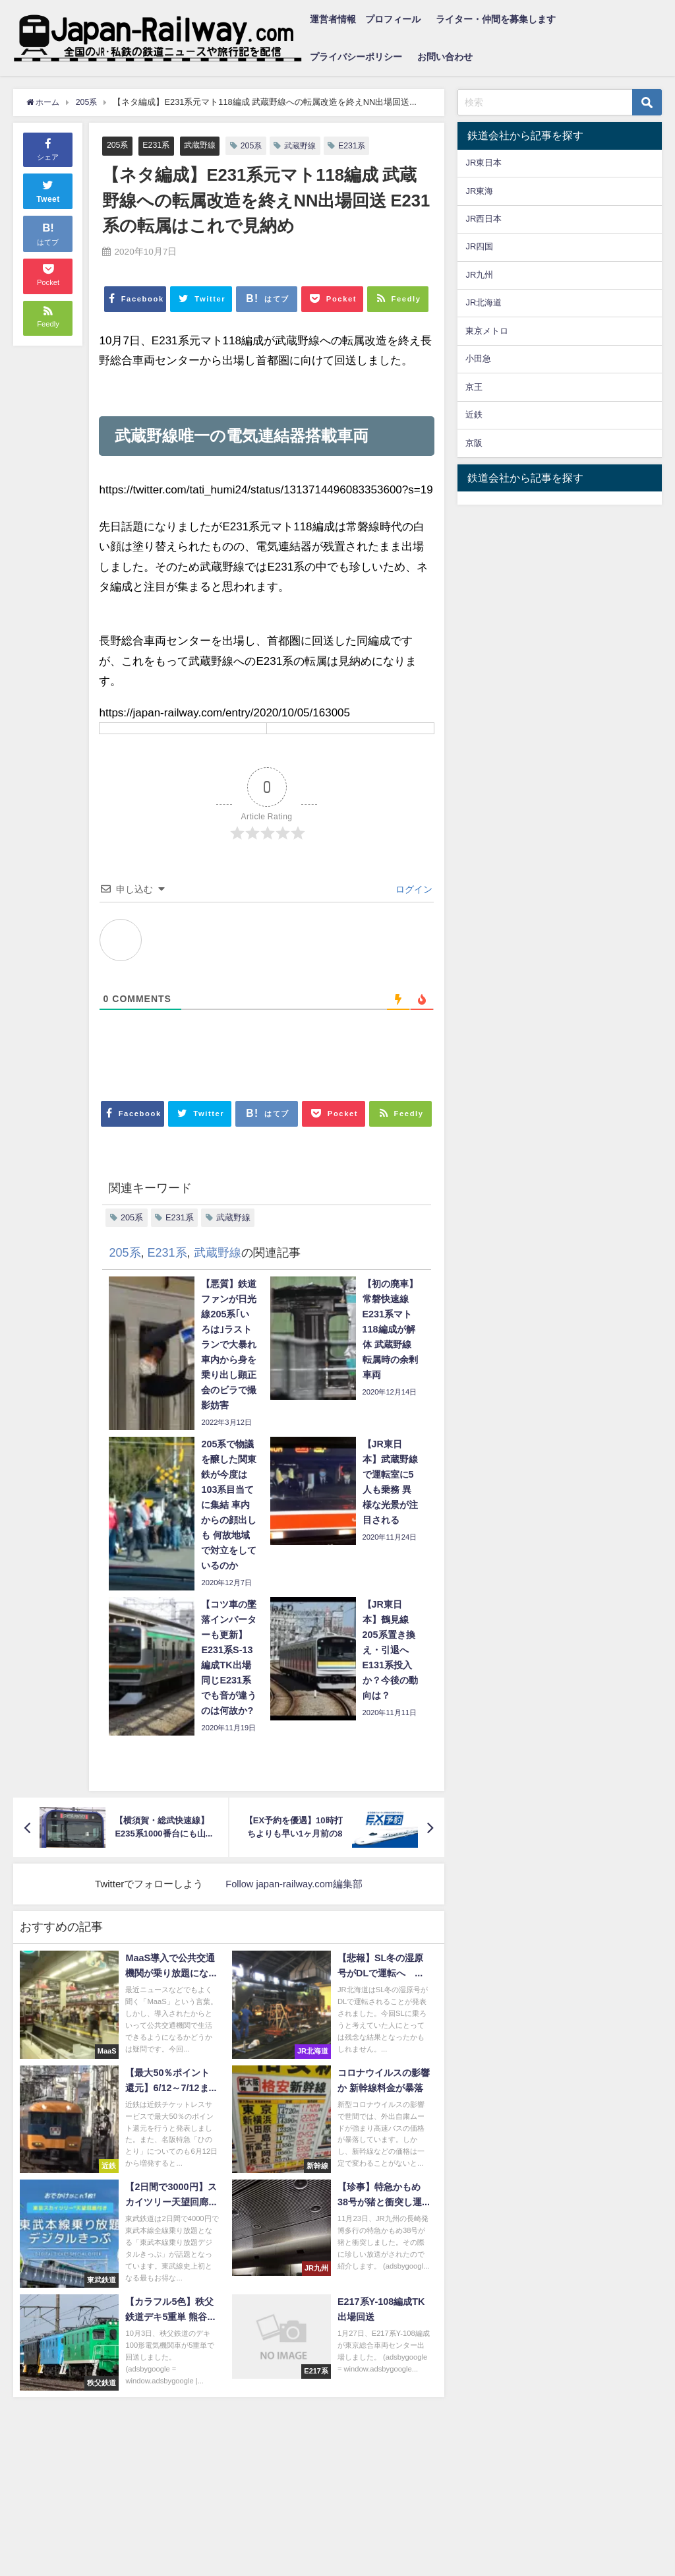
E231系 (158, 145)
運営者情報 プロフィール (365, 19)
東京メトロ (486, 331)
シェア (48, 148)
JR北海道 (483, 302)
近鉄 (474, 414)
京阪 (474, 443)
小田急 (478, 358)
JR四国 (479, 246)
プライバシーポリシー (356, 56)
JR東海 (479, 191)
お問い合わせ (445, 56)
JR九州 (479, 274)
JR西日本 (483, 218)
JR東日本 (483, 162)
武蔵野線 (204, 145)
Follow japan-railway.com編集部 (294, 1884)
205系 (118, 145)
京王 (474, 387)
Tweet (48, 190)
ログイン (412, 890)
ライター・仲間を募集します (496, 19)
